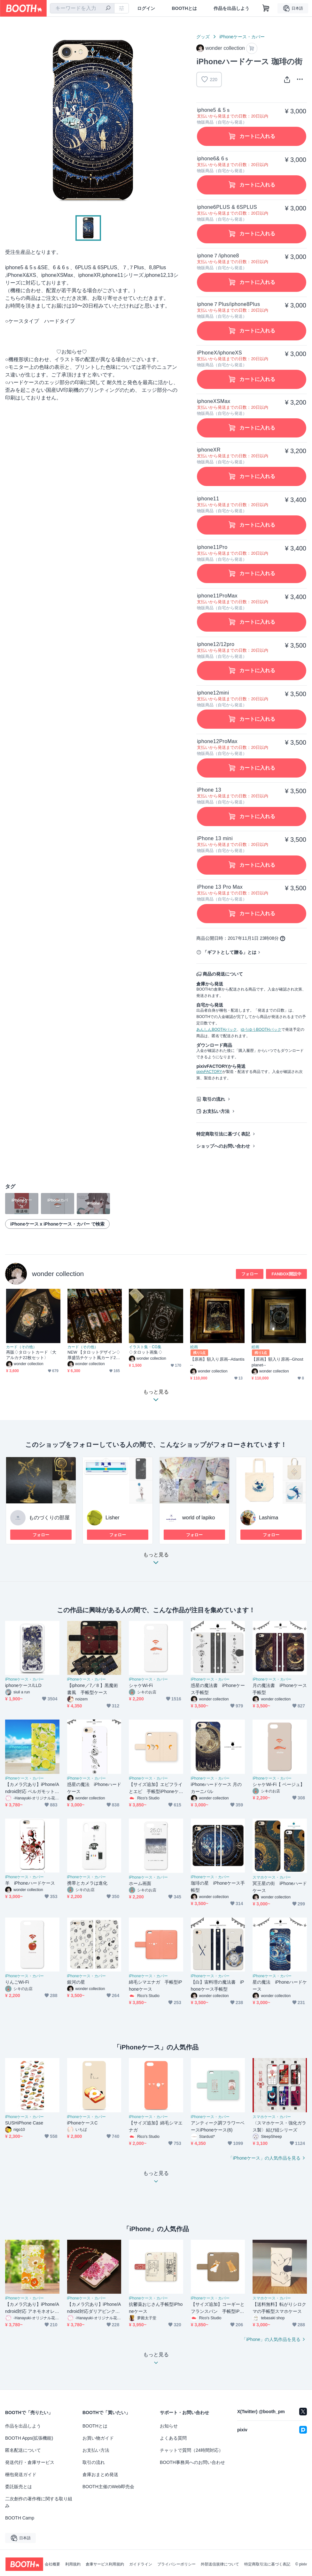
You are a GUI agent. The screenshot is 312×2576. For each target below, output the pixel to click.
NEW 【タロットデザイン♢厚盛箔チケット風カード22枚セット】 (93, 1355)
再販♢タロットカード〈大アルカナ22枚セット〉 (31, 1355)
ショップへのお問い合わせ (223, 1146)
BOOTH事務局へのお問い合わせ (192, 2462)
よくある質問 (173, 2438)
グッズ (203, 36)
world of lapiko (198, 1517)
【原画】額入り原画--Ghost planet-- (277, 1362)
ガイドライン (140, 2564)
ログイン (146, 8)
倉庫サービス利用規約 (105, 2564)
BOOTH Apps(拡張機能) (29, 2438)
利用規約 (73, 2564)
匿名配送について (23, 2450)
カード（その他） (21, 1347)
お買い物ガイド (98, 2438)
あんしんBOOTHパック (216, 1029)
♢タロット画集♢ (145, 1352)
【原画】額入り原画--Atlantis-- (217, 1362)
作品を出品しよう (231, 8)
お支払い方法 (216, 1111)
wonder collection (58, 1273)
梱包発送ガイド (20, 2474)
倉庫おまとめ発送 (100, 2474)
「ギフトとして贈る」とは (229, 952)
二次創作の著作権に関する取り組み (38, 2502)
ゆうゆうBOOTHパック (261, 1029)
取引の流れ (214, 1099)
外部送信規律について (220, 2564)
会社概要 (52, 2564)
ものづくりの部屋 (49, 1517)
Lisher (112, 1517)
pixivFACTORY (209, 1071)
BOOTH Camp (19, 2517)
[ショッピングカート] (266, 8)
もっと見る (156, 1560)
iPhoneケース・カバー (242, 36)
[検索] (108, 8)
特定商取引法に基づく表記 (223, 1133)
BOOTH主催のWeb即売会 (108, 2486)
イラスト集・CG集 (145, 1347)
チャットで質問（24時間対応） (191, 2450)
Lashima (268, 1517)
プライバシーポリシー (176, 2564)
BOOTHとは (184, 8)
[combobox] (82, 8)
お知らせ (169, 2425)
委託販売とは (18, 2486)
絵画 (194, 1347)
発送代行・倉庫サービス (29, 2462)
